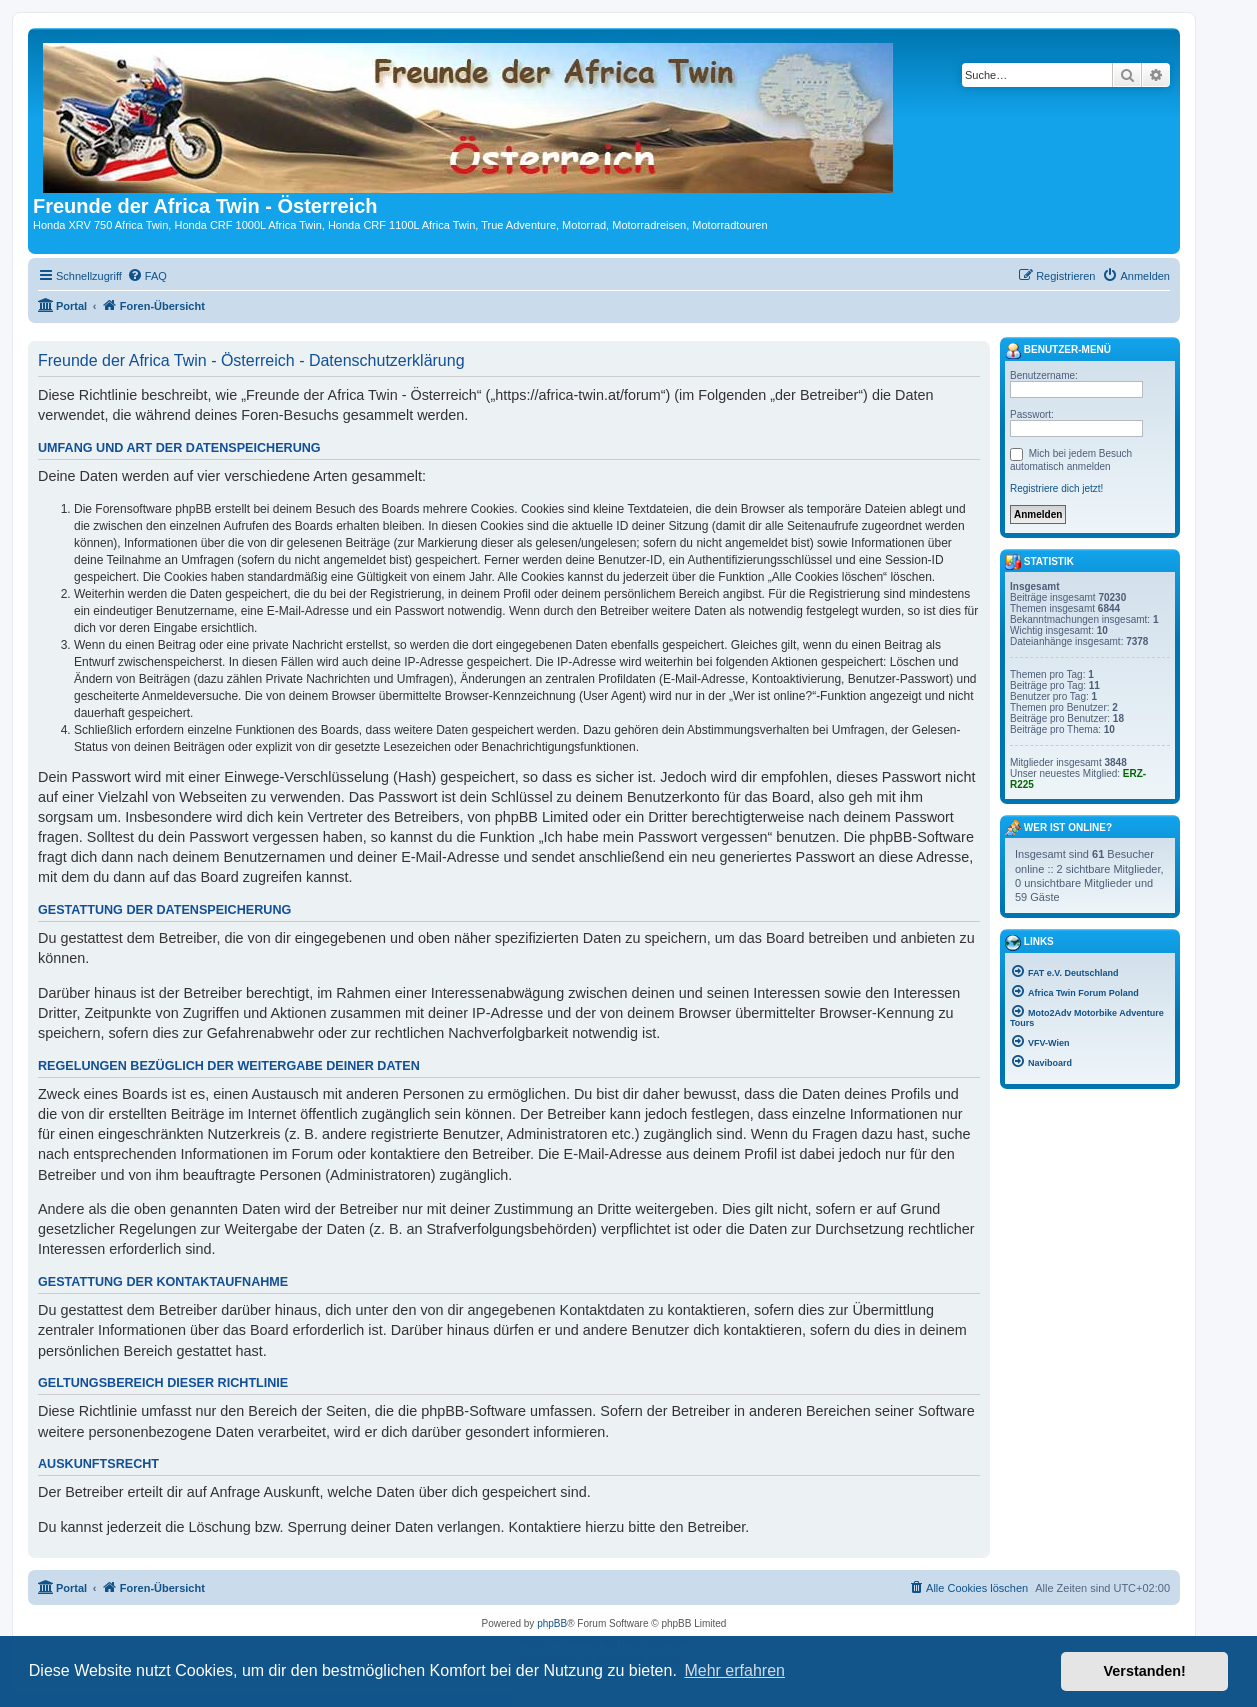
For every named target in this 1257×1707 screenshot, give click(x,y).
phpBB (552, 1623)
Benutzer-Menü (1058, 351)
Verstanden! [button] (1145, 1671)
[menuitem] (147, 276)
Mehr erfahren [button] (734, 1670)
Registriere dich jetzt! (1056, 488)
